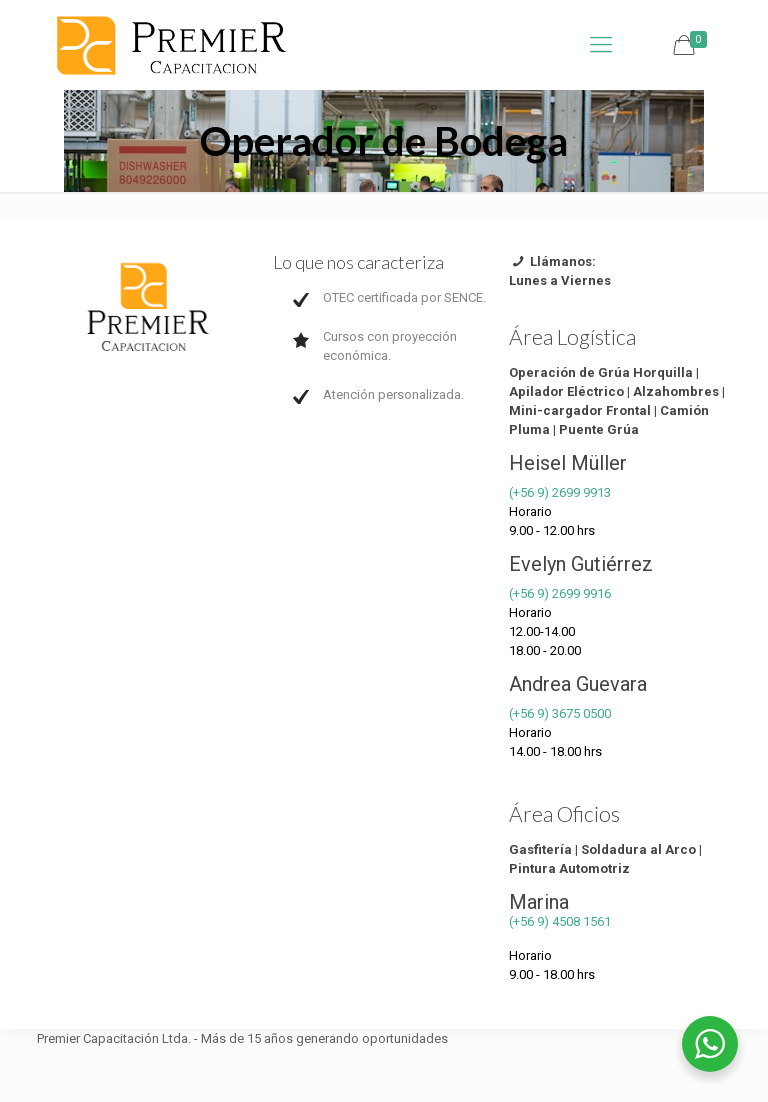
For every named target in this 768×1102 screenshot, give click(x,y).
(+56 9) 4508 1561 (560, 921)
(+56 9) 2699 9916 (560, 593)
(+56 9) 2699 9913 (560, 492)
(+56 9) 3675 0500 (560, 713)
